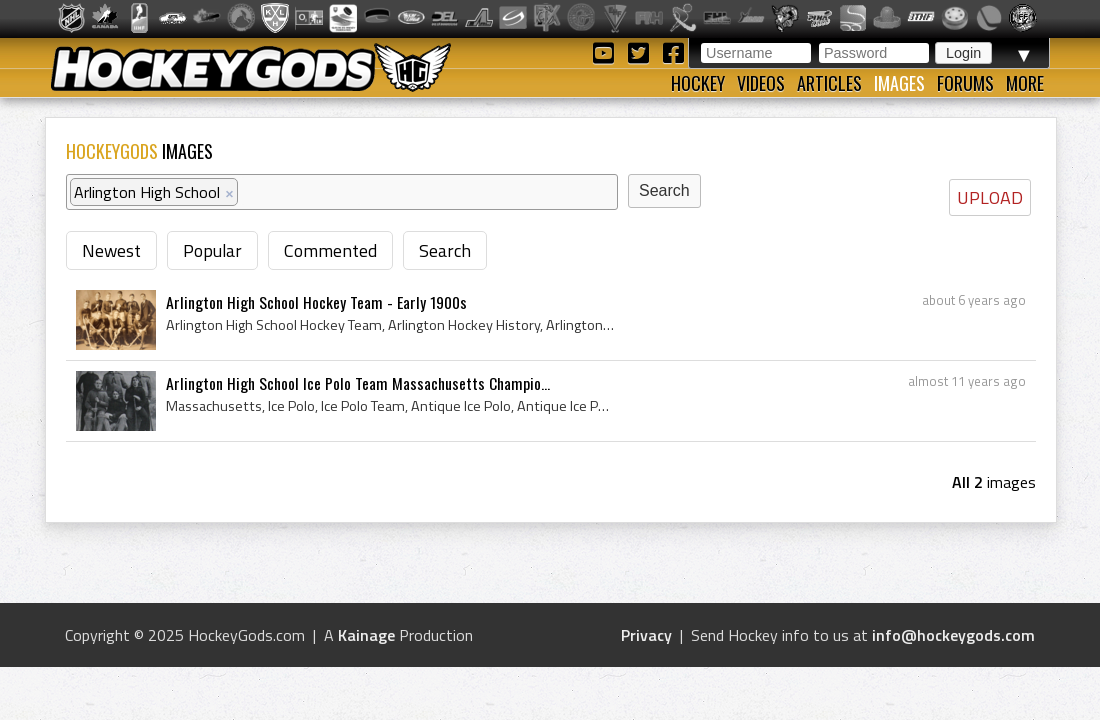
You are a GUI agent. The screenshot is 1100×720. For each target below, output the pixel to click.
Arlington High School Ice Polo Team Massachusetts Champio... (358, 383)
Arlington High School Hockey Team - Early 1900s (316, 302)
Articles (829, 83)
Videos (761, 83)
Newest (111, 250)
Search (445, 250)
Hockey (698, 83)
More (1025, 83)
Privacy (646, 635)
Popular (212, 250)
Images (899, 83)
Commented (330, 250)
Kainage (366, 635)
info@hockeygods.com (953, 635)
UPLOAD (990, 197)
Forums (965, 83)
